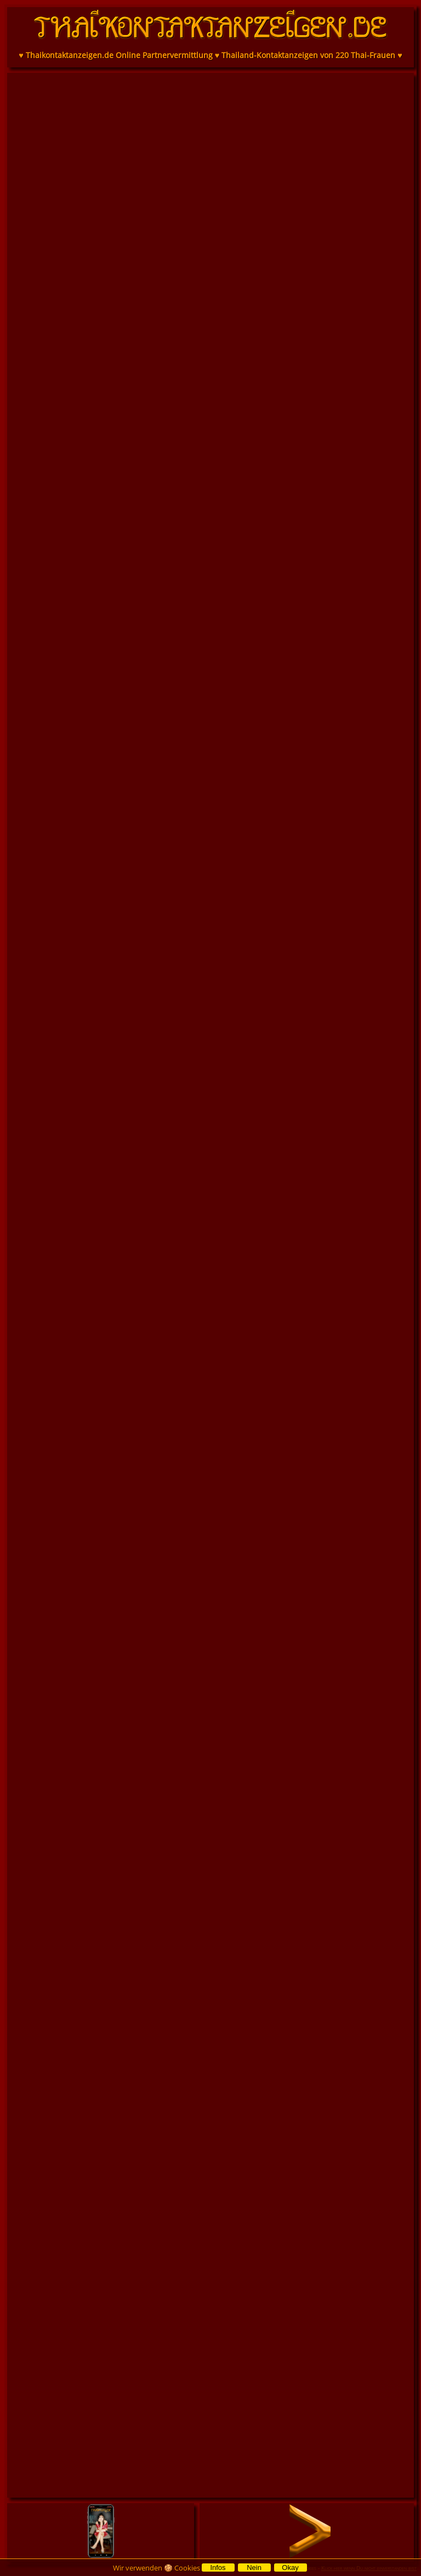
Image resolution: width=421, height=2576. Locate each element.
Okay (290, 2567)
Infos (217, 2567)
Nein (254, 2567)
